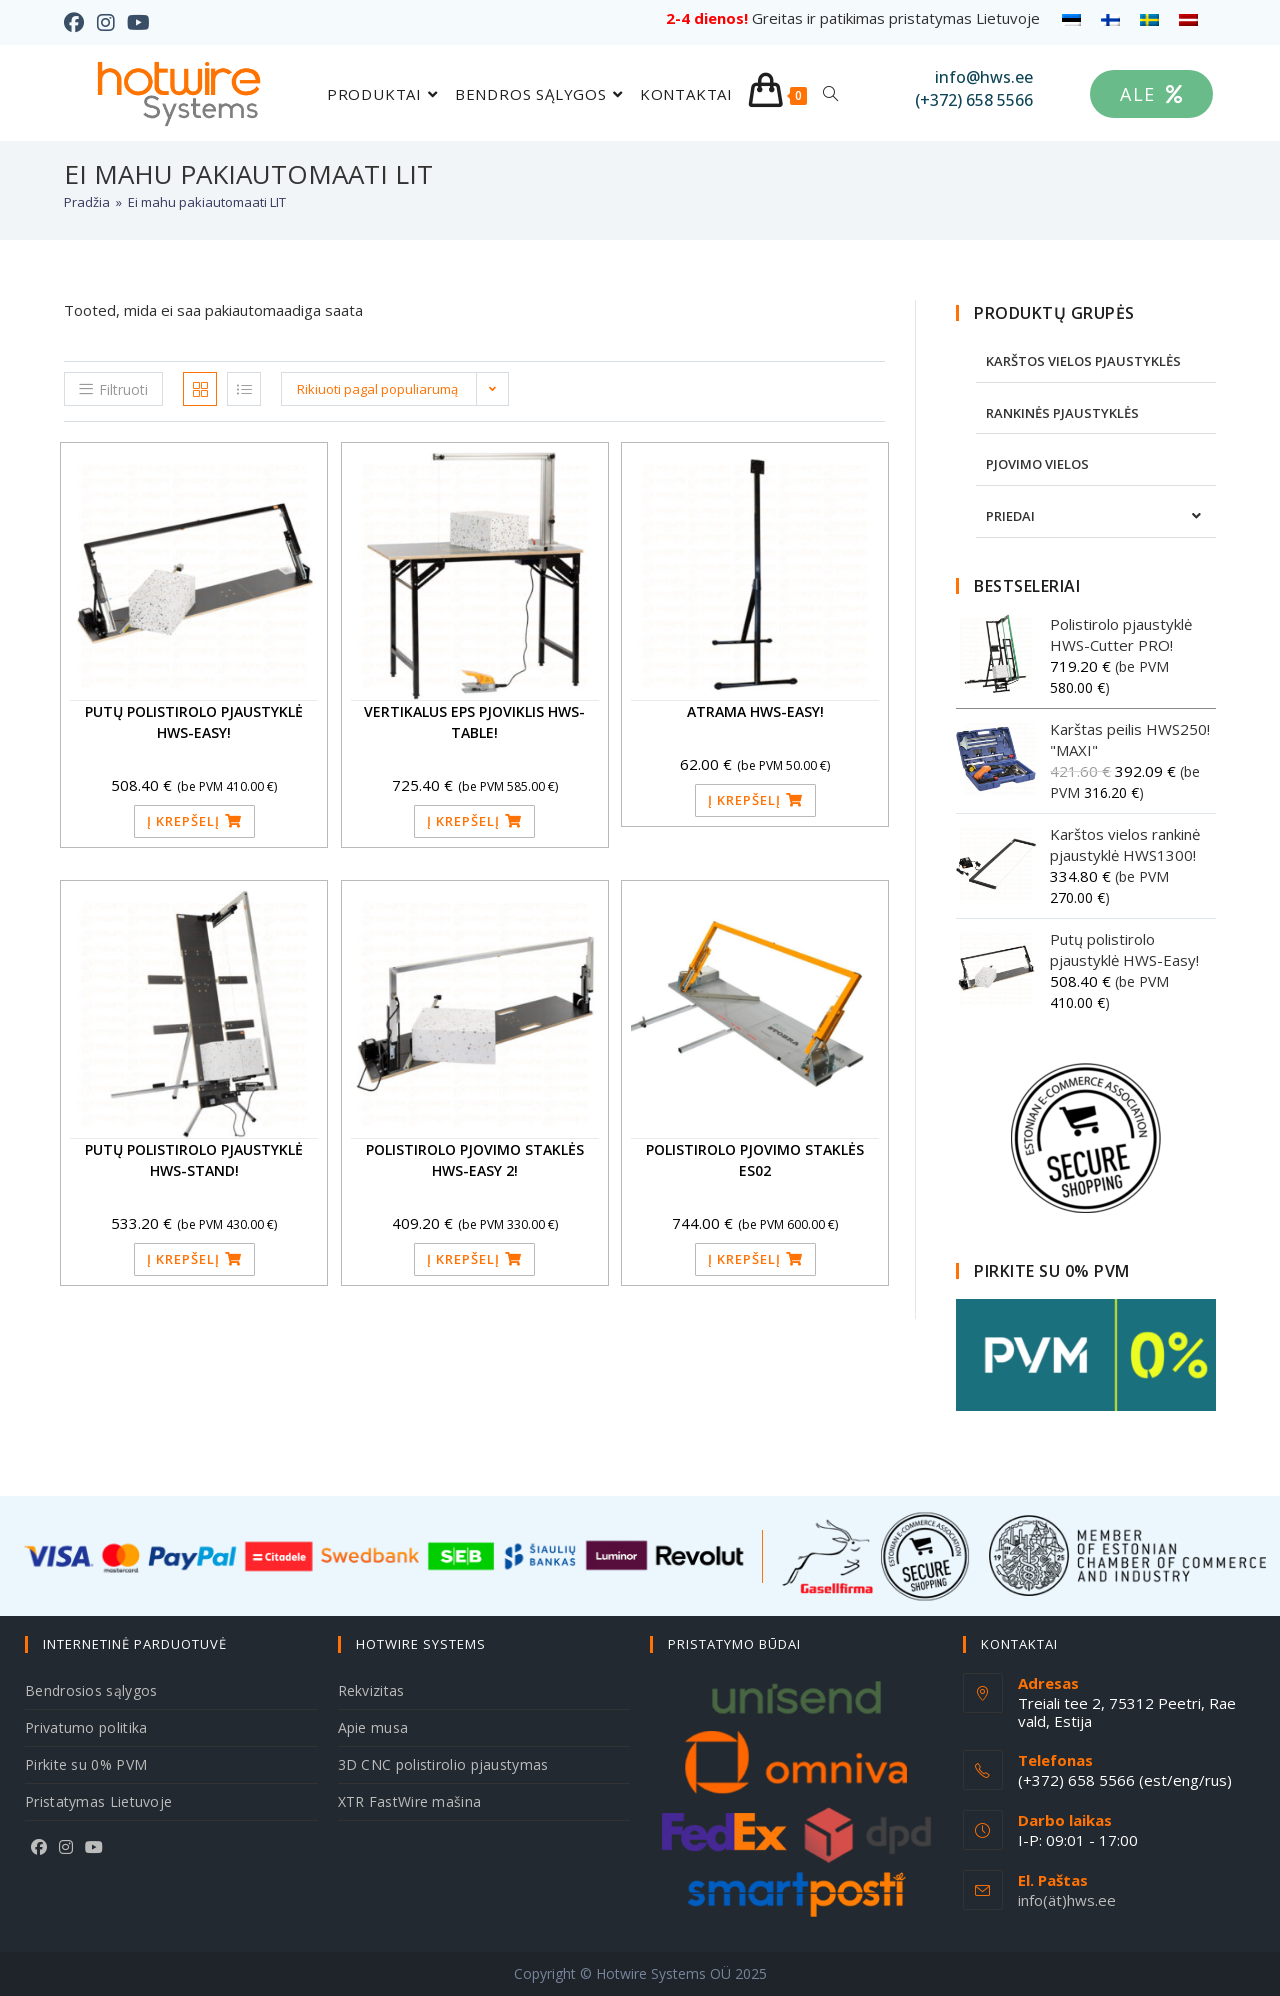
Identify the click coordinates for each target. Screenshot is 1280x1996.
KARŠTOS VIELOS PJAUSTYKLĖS (1083, 361)
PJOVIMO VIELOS (1037, 464)
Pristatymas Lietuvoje (98, 1801)
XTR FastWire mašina (410, 1801)
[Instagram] (66, 1847)
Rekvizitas (371, 1690)
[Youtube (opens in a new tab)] (137, 23)
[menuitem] (1071, 19)
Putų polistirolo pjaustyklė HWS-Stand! (194, 1160)
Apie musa (373, 1727)
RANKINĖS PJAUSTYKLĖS (1062, 413)
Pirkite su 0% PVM (86, 1764)
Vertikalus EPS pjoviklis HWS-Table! (474, 722)
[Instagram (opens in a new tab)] (105, 23)
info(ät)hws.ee (1067, 1900)
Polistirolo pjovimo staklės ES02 (755, 1160)
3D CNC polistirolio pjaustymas (443, 1764)
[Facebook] (39, 1847)
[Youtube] (94, 1847)
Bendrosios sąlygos (91, 1690)
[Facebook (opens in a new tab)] (77, 23)
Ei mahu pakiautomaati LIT (207, 202)
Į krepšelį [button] (183, 821)
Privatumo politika (86, 1727)
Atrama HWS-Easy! (755, 711)
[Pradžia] (87, 202)
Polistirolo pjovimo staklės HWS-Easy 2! (475, 1160)
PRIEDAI (1010, 516)
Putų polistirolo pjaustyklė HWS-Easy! (194, 722)
